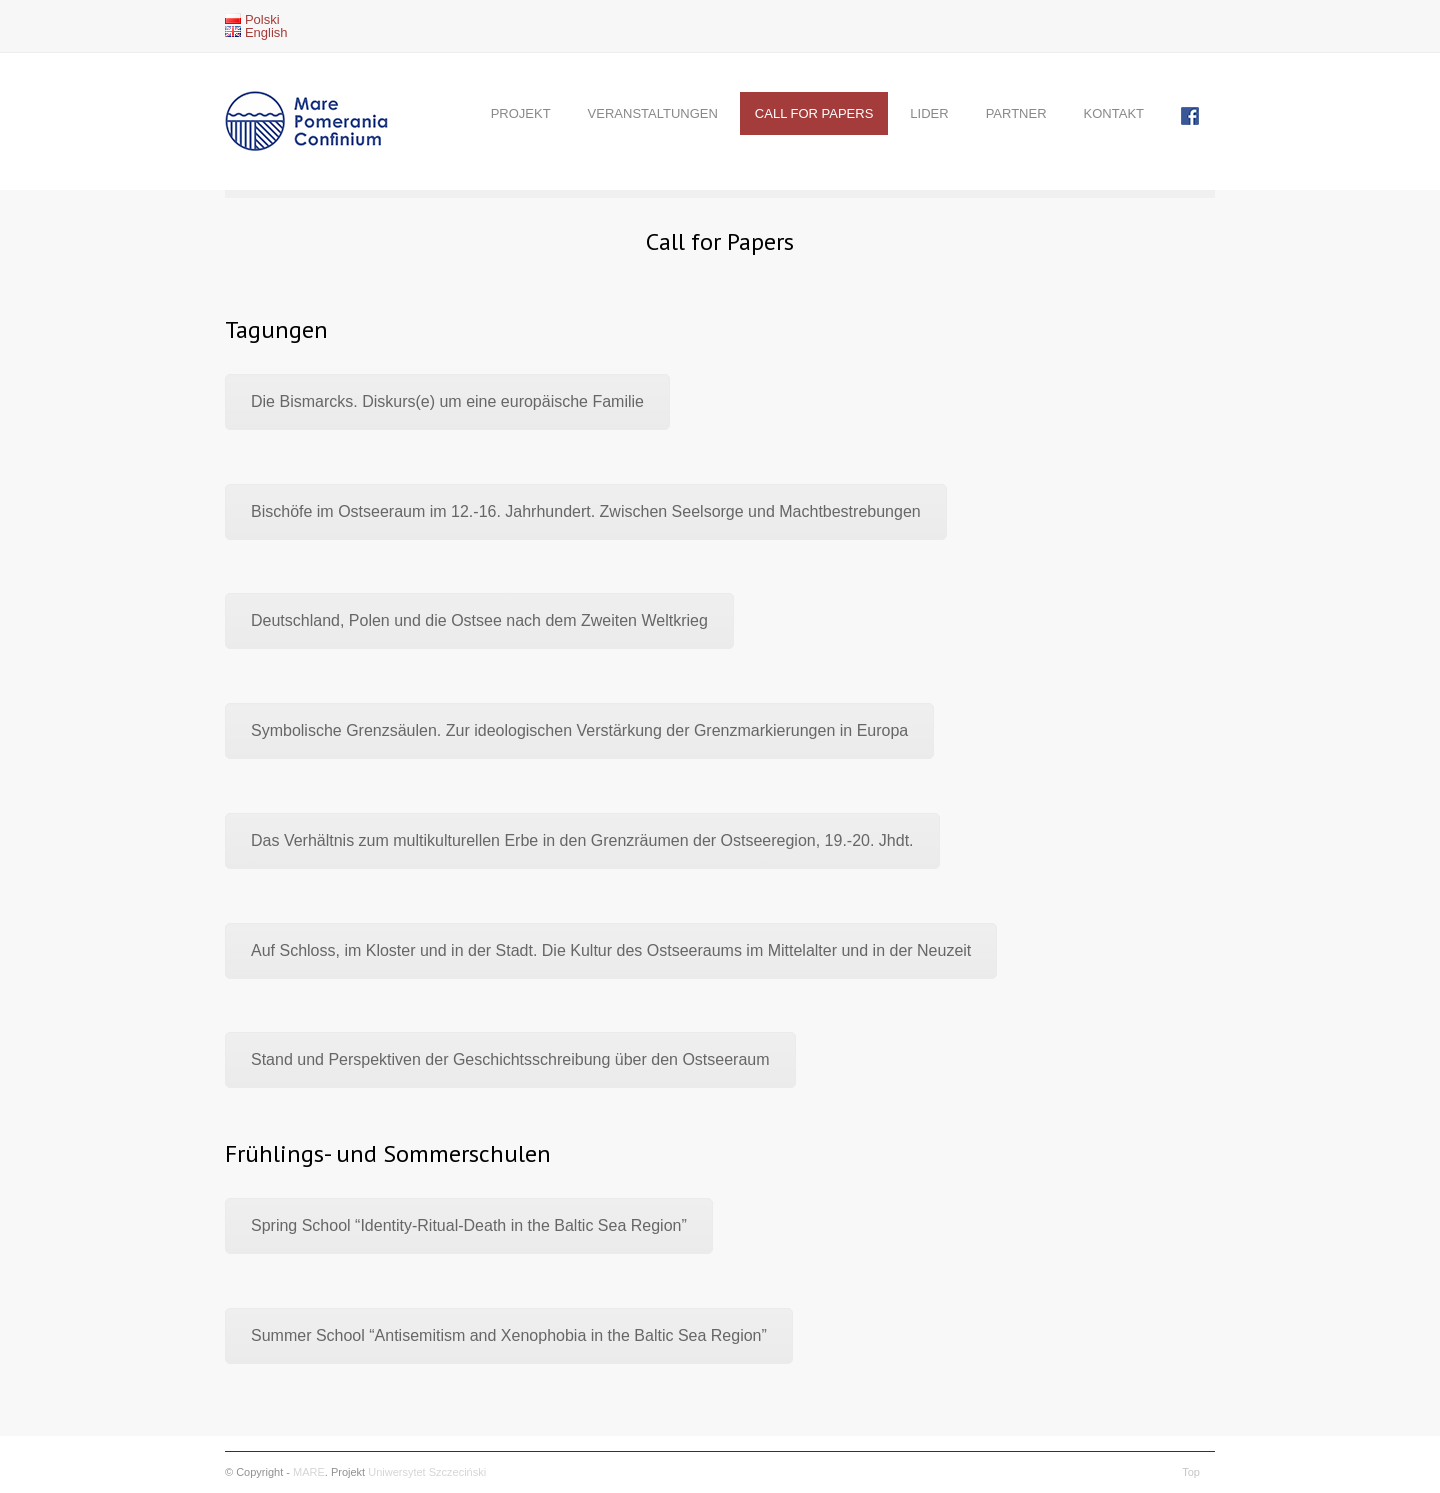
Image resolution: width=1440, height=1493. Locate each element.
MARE (309, 1472)
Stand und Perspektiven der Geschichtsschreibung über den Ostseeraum (510, 1059)
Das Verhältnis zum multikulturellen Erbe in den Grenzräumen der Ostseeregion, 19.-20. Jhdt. (582, 840)
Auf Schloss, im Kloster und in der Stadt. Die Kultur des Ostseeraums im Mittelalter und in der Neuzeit (611, 950)
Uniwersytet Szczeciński (427, 1472)
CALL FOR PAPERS (814, 113)
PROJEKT (521, 113)
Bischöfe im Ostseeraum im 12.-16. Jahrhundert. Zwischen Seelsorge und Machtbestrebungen (586, 511)
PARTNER (1016, 113)
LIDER (929, 113)
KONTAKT (1114, 113)
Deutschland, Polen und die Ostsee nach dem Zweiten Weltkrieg (479, 620)
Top (1191, 1472)
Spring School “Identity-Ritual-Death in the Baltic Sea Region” (469, 1225)
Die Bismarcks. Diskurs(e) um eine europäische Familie (447, 401)
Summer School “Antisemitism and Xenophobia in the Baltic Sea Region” (509, 1335)
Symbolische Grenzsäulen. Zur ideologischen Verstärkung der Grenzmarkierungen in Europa (579, 730)
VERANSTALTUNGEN (653, 113)
